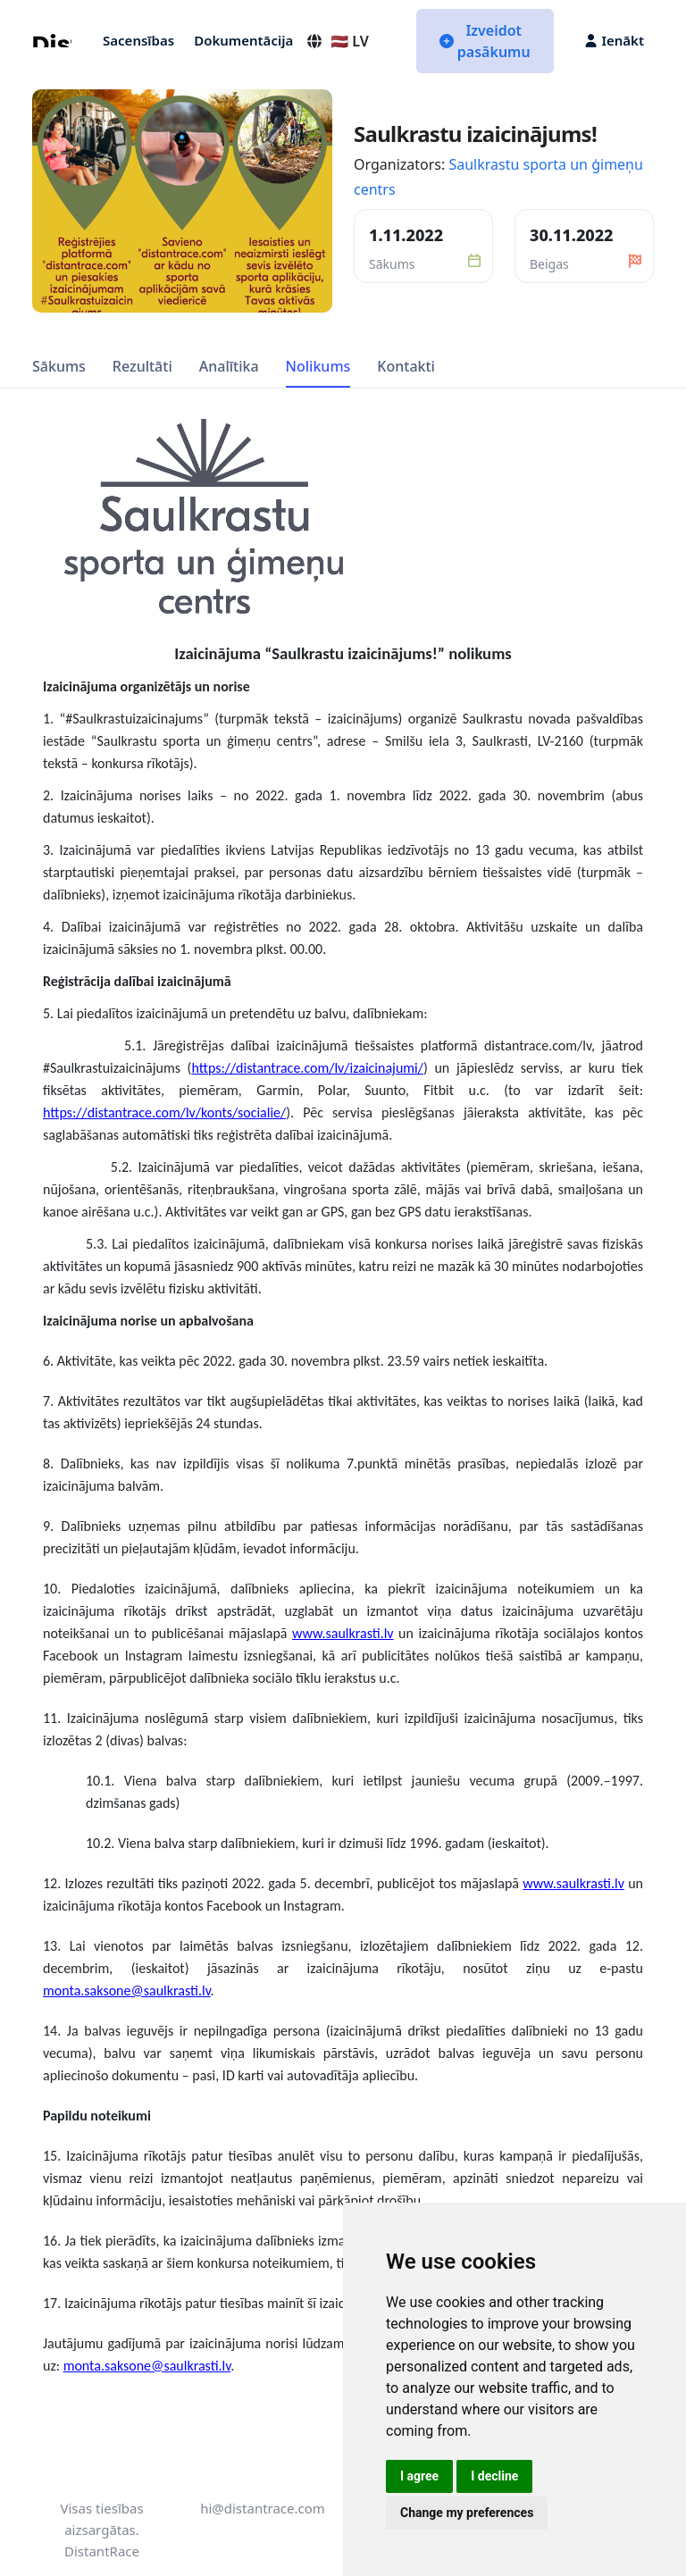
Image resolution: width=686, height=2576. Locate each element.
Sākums (59, 366)
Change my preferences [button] (466, 2512)
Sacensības (138, 40)
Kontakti (406, 366)
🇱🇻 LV (337, 41)
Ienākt (614, 40)
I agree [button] (419, 2476)
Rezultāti (142, 366)
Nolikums (318, 366)
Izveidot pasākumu (485, 41)
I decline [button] (494, 2476)
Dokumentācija (243, 40)
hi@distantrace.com (262, 2508)
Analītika (229, 366)
